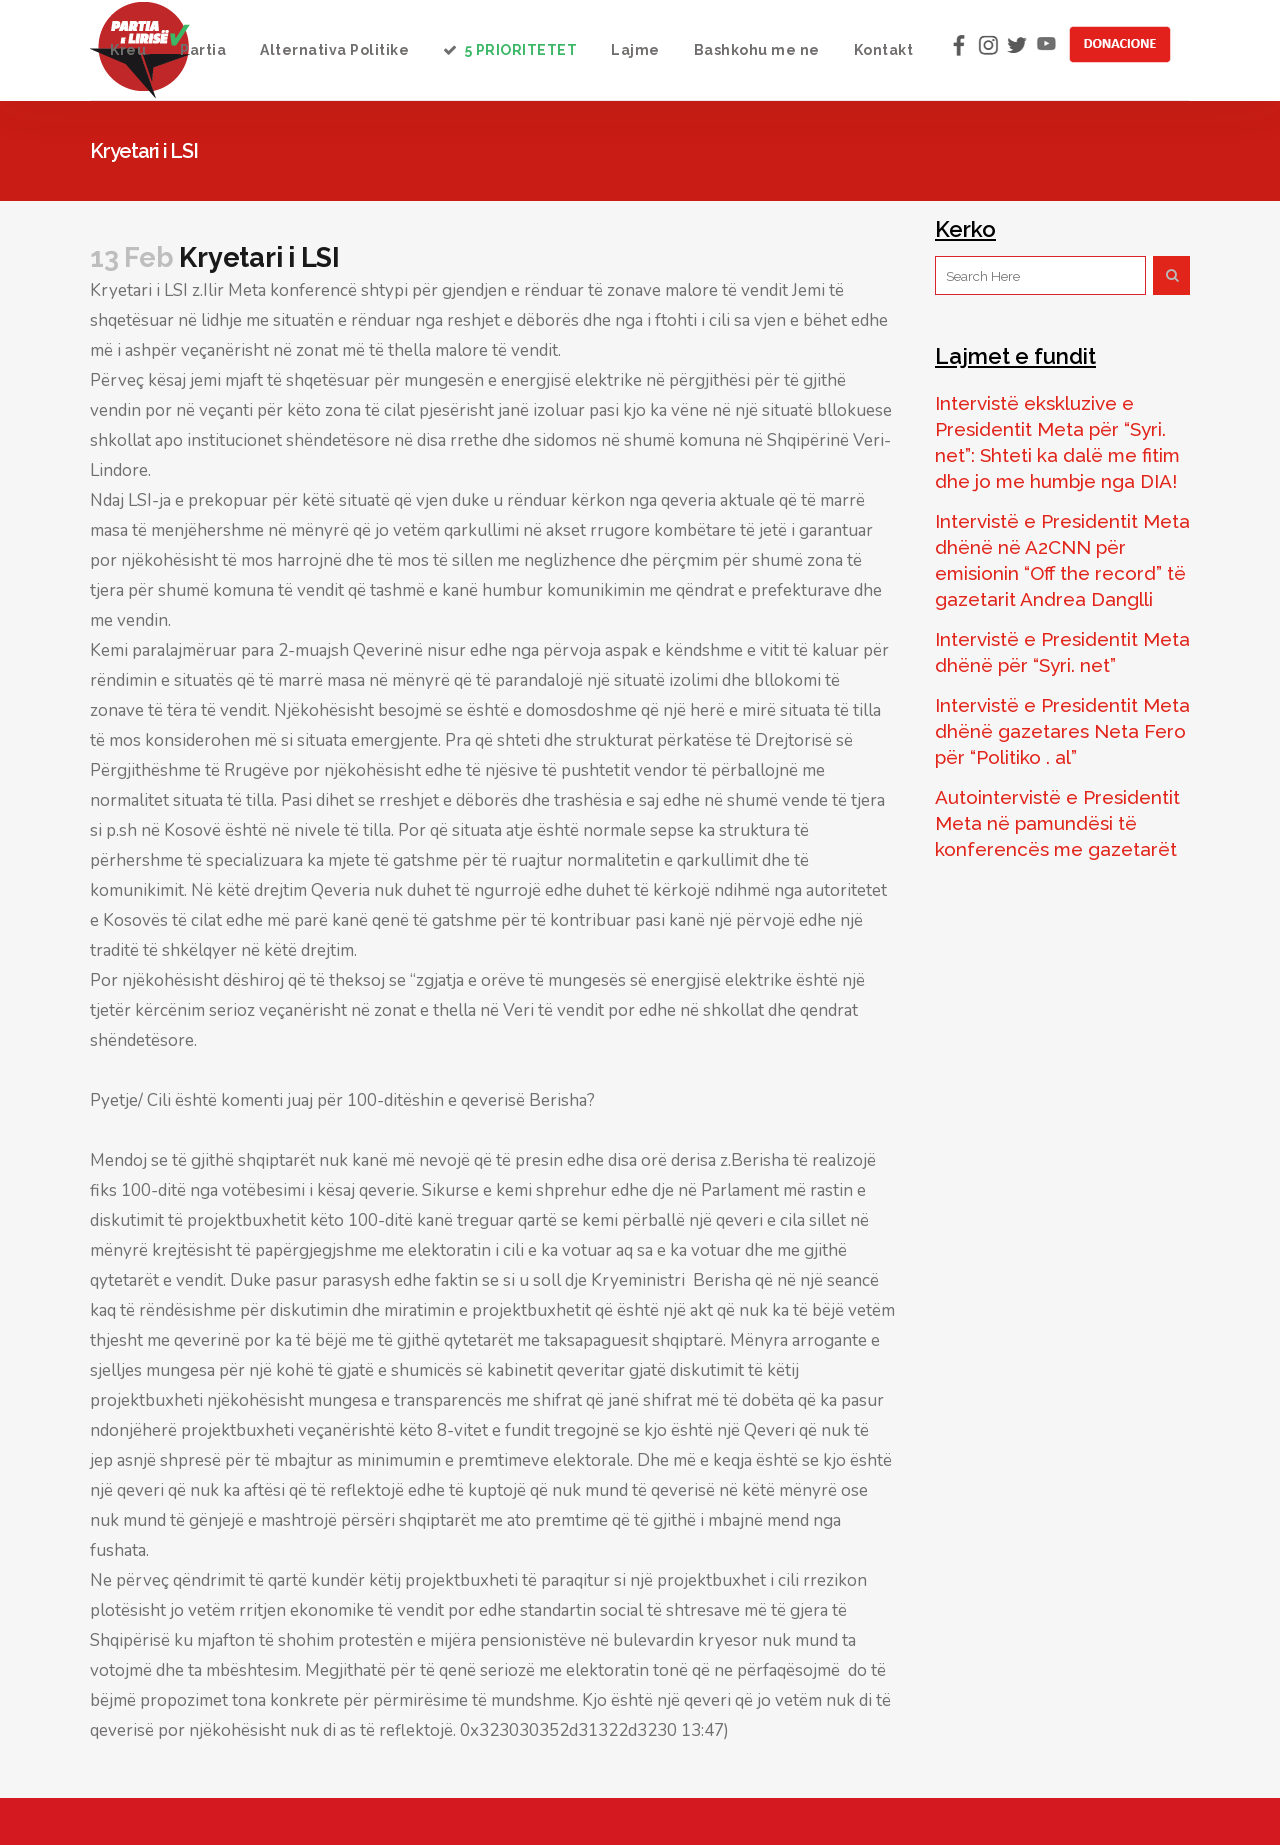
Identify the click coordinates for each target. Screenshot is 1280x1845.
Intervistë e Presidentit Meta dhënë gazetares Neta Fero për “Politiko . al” (1062, 731)
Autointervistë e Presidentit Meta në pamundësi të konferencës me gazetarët (1057, 823)
